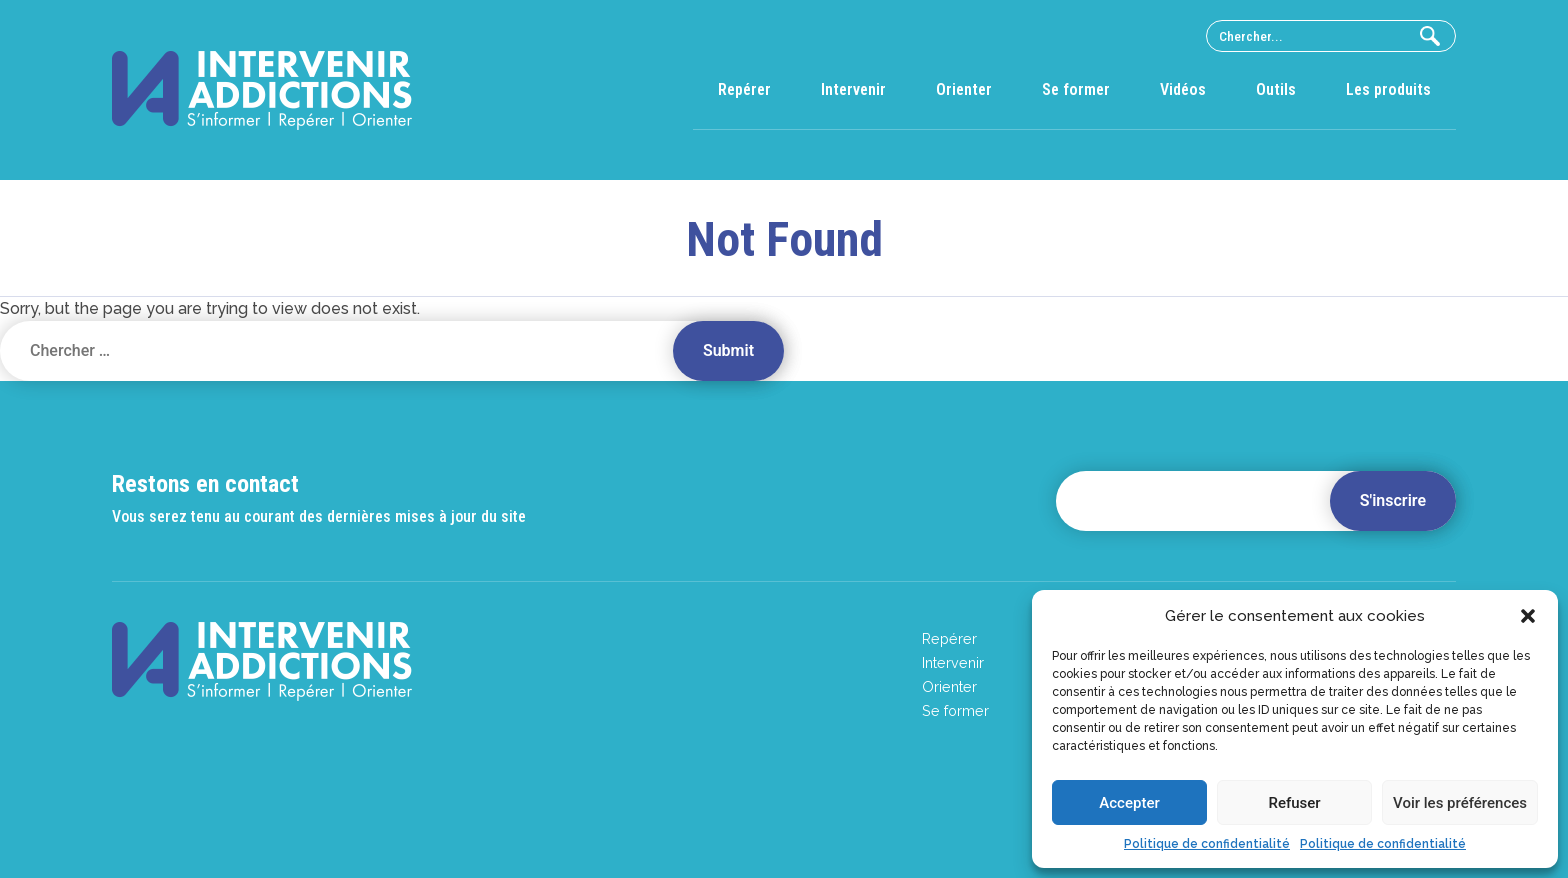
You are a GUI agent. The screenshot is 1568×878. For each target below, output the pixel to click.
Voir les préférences (1460, 803)
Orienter (964, 89)
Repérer (744, 89)
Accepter (1129, 803)
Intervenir (853, 89)
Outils (1276, 89)
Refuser (1294, 803)
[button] (1528, 616)
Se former (1076, 89)
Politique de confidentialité (1207, 844)
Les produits (1388, 89)
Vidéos (1183, 89)
